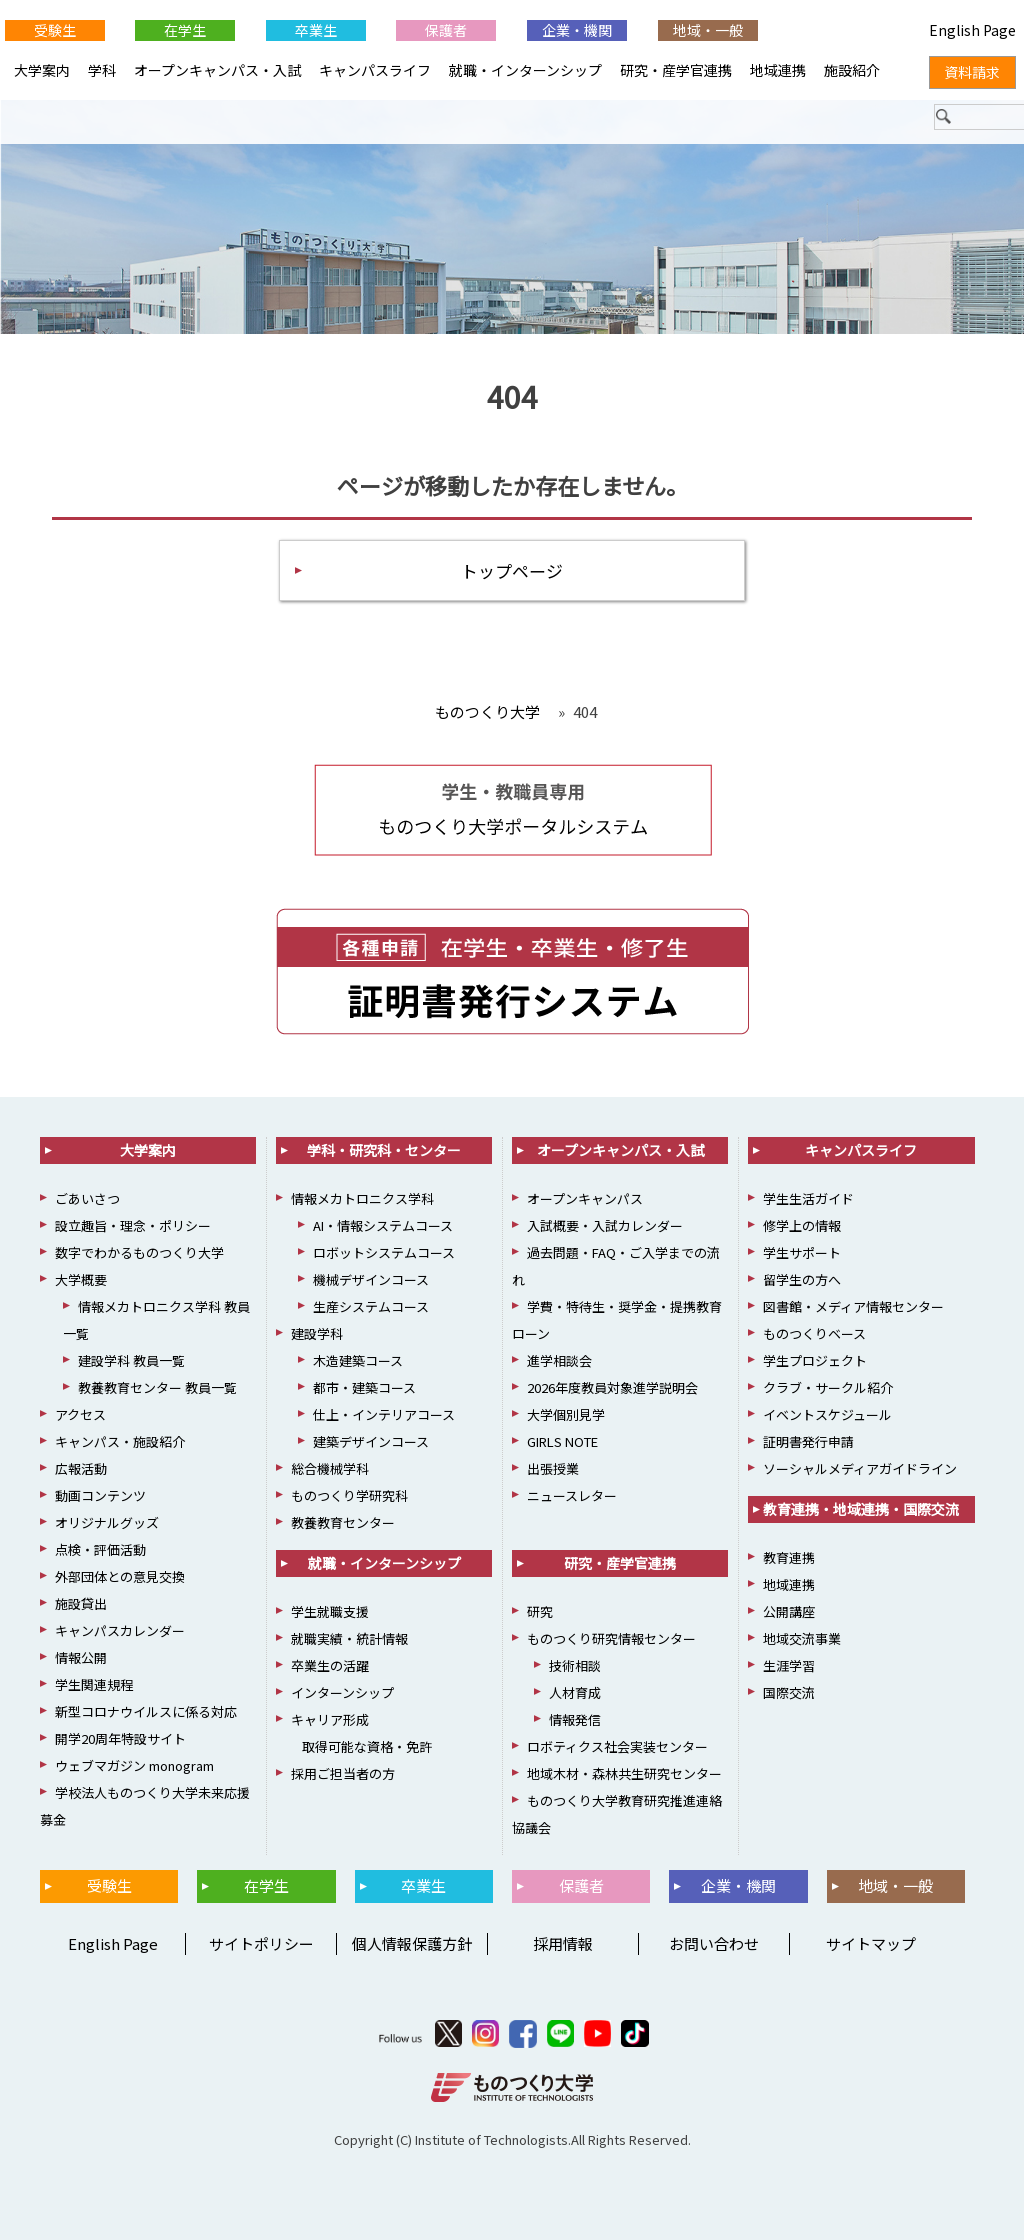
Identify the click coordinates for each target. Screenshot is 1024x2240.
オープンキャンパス (585, 1199)
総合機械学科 (330, 1469)
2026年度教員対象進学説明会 (612, 1388)
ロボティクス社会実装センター (617, 1747)
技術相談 (575, 1666)
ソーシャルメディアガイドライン (860, 1469)
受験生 (55, 30)
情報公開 (81, 1658)
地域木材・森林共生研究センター (624, 1774)
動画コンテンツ (100, 1496)
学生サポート (802, 1253)
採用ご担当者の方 (343, 1774)
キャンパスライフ (375, 70)
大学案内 (42, 70)
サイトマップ (871, 1943)
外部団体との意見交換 (120, 1577)
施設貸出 (81, 1604)
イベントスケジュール (827, 1415)
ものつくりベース (814, 1334)
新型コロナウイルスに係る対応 (146, 1712)
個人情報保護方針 (412, 1943)
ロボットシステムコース (384, 1253)
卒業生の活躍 (330, 1666)
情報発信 (575, 1720)
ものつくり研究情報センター (611, 1639)
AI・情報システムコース (383, 1226)
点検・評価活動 (100, 1550)
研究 (540, 1612)
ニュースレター (572, 1496)
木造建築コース (358, 1361)
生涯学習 (789, 1666)
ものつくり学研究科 (349, 1496)
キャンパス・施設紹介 (120, 1442)
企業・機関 (577, 30)
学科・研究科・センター (384, 1151)
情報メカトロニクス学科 (362, 1199)
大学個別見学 (566, 1415)
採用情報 (563, 1943)
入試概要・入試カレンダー (605, 1226)
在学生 (185, 30)
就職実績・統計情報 (349, 1639)
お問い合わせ (714, 1943)
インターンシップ (342, 1693)
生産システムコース (371, 1307)
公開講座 (789, 1612)
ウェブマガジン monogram (134, 1766)
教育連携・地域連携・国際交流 (861, 1510)
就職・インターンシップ (525, 70)
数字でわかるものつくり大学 (139, 1253)
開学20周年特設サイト (120, 1739)
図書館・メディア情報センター (853, 1307)
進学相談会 (559, 1361)
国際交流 (789, 1693)
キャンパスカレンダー (120, 1631)
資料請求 (972, 72)
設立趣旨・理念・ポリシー (133, 1226)
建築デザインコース (371, 1442)
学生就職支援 (330, 1612)
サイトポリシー (261, 1943)
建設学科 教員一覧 (131, 1361)
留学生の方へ (802, 1280)
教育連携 (789, 1558)
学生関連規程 (94, 1685)
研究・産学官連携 (676, 70)
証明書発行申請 (808, 1442)
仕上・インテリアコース (384, 1415)
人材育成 (575, 1693)
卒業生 (316, 30)
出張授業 (553, 1469)
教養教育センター (343, 1523)
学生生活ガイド (808, 1199)
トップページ (512, 570)
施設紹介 (852, 70)
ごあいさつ (87, 1199)
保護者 (446, 30)
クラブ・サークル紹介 (828, 1388)
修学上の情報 (802, 1226)
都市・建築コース (364, 1388)
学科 (102, 70)
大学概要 (81, 1280)
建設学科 (317, 1334)
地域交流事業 (802, 1639)
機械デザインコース (371, 1280)
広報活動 (81, 1469)
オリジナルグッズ (107, 1523)
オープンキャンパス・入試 (217, 70)
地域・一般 (708, 30)
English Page (110, 1943)
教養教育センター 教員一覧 (157, 1388)
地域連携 (778, 70)
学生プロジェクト (815, 1361)
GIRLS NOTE (562, 1442)
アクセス (80, 1415)
